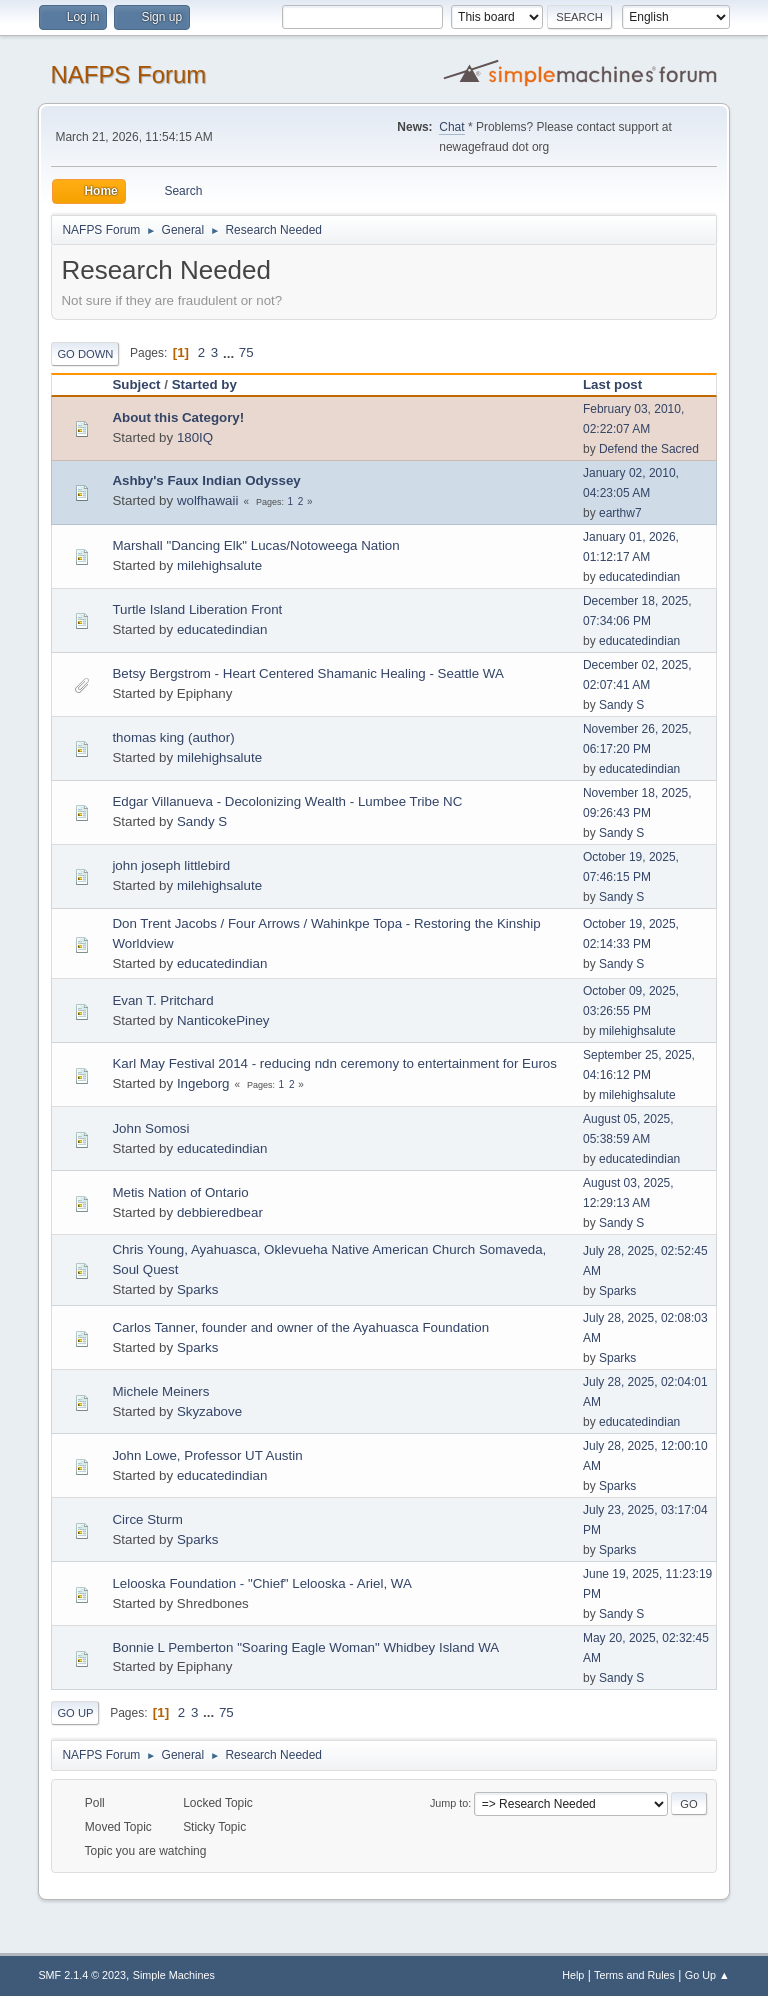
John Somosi (150, 1128)
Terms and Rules (634, 1975)
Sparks (197, 1289)
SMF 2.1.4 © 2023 (82, 1975)
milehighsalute (219, 565)
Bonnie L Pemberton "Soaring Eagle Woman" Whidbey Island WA (305, 1647)
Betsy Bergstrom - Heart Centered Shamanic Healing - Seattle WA (307, 673)
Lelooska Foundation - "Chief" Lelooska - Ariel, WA (261, 1583)
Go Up (75, 1713)
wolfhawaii (208, 500)
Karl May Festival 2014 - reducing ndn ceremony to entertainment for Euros (334, 1063)
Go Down (85, 354)
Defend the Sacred (649, 449)
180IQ (195, 437)
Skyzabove (209, 1411)
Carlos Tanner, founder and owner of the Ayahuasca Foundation (300, 1327)
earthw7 (620, 513)
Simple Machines (174, 1975)
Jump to (449, 1803)
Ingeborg (203, 1083)
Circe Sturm (147, 1519)
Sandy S (621, 705)
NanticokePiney (223, 1020)
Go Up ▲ (707, 1975)
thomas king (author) (173, 737)
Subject (136, 384)
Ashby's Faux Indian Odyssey (206, 480)
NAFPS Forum (128, 74)
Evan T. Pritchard (162, 1000)
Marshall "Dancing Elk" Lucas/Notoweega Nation (255, 545)
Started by (204, 384)
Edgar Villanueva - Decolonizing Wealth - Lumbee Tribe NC (287, 801)
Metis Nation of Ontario (180, 1192)
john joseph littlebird (171, 865)
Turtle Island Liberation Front (197, 609)
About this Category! (178, 417)
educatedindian (639, 577)
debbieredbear (220, 1212)
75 (246, 352)
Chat (451, 127)
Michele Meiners (160, 1391)
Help (573, 1975)
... (230, 352)
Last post (621, 384)
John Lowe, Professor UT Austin (207, 1455)
